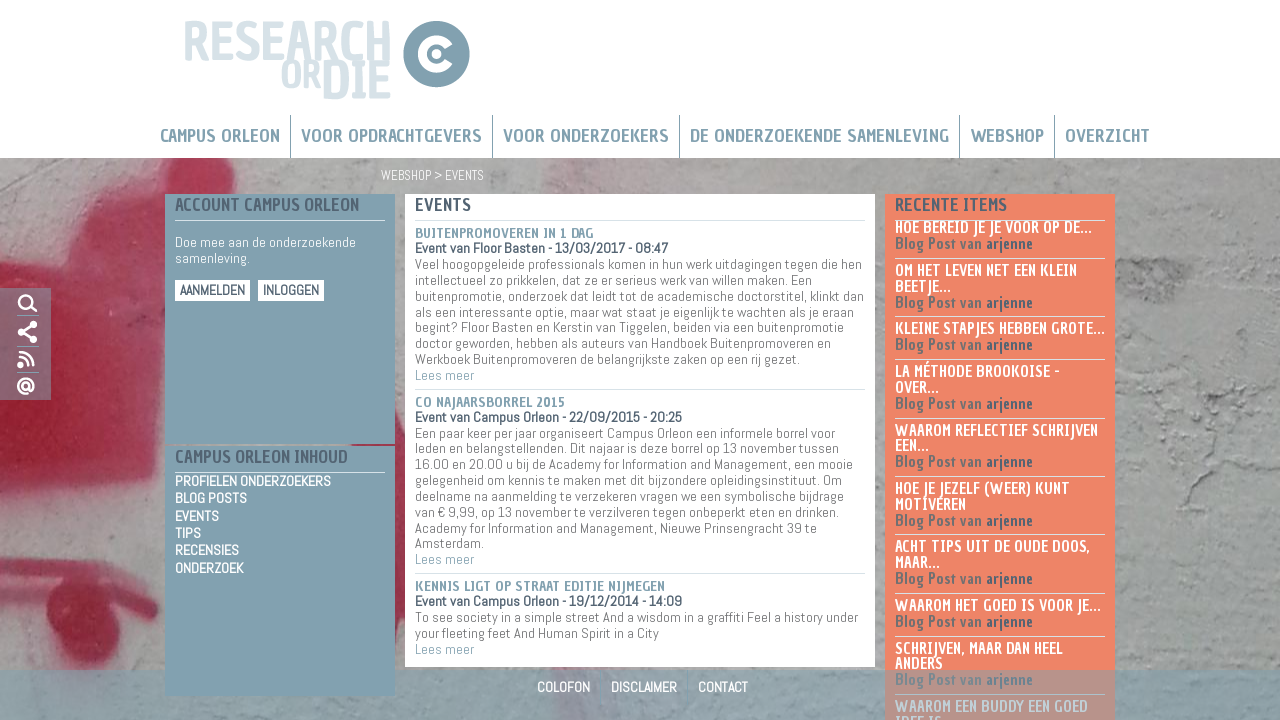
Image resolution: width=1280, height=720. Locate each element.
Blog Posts (211, 498)
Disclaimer (644, 687)
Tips (188, 533)
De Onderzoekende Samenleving (819, 136)
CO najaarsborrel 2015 (489, 402)
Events (197, 516)
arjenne (1009, 244)
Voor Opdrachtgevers (391, 136)
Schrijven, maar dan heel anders (979, 657)
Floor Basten (509, 248)
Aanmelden (212, 290)
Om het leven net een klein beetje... (986, 279)
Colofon (563, 687)
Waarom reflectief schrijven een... (996, 439)
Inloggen (291, 290)
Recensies (207, 550)
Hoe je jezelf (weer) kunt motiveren (982, 497)
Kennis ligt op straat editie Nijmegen (540, 586)
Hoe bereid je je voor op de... (993, 228)
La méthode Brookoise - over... (977, 380)
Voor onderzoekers (586, 136)
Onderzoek (209, 568)
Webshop (1007, 136)
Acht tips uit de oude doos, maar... (992, 555)
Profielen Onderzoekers (253, 481)
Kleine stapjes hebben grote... (1000, 329)
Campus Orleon (220, 136)
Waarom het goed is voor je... (998, 606)
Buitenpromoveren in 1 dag (504, 233)
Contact (723, 687)
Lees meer (444, 375)
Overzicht (1107, 136)
